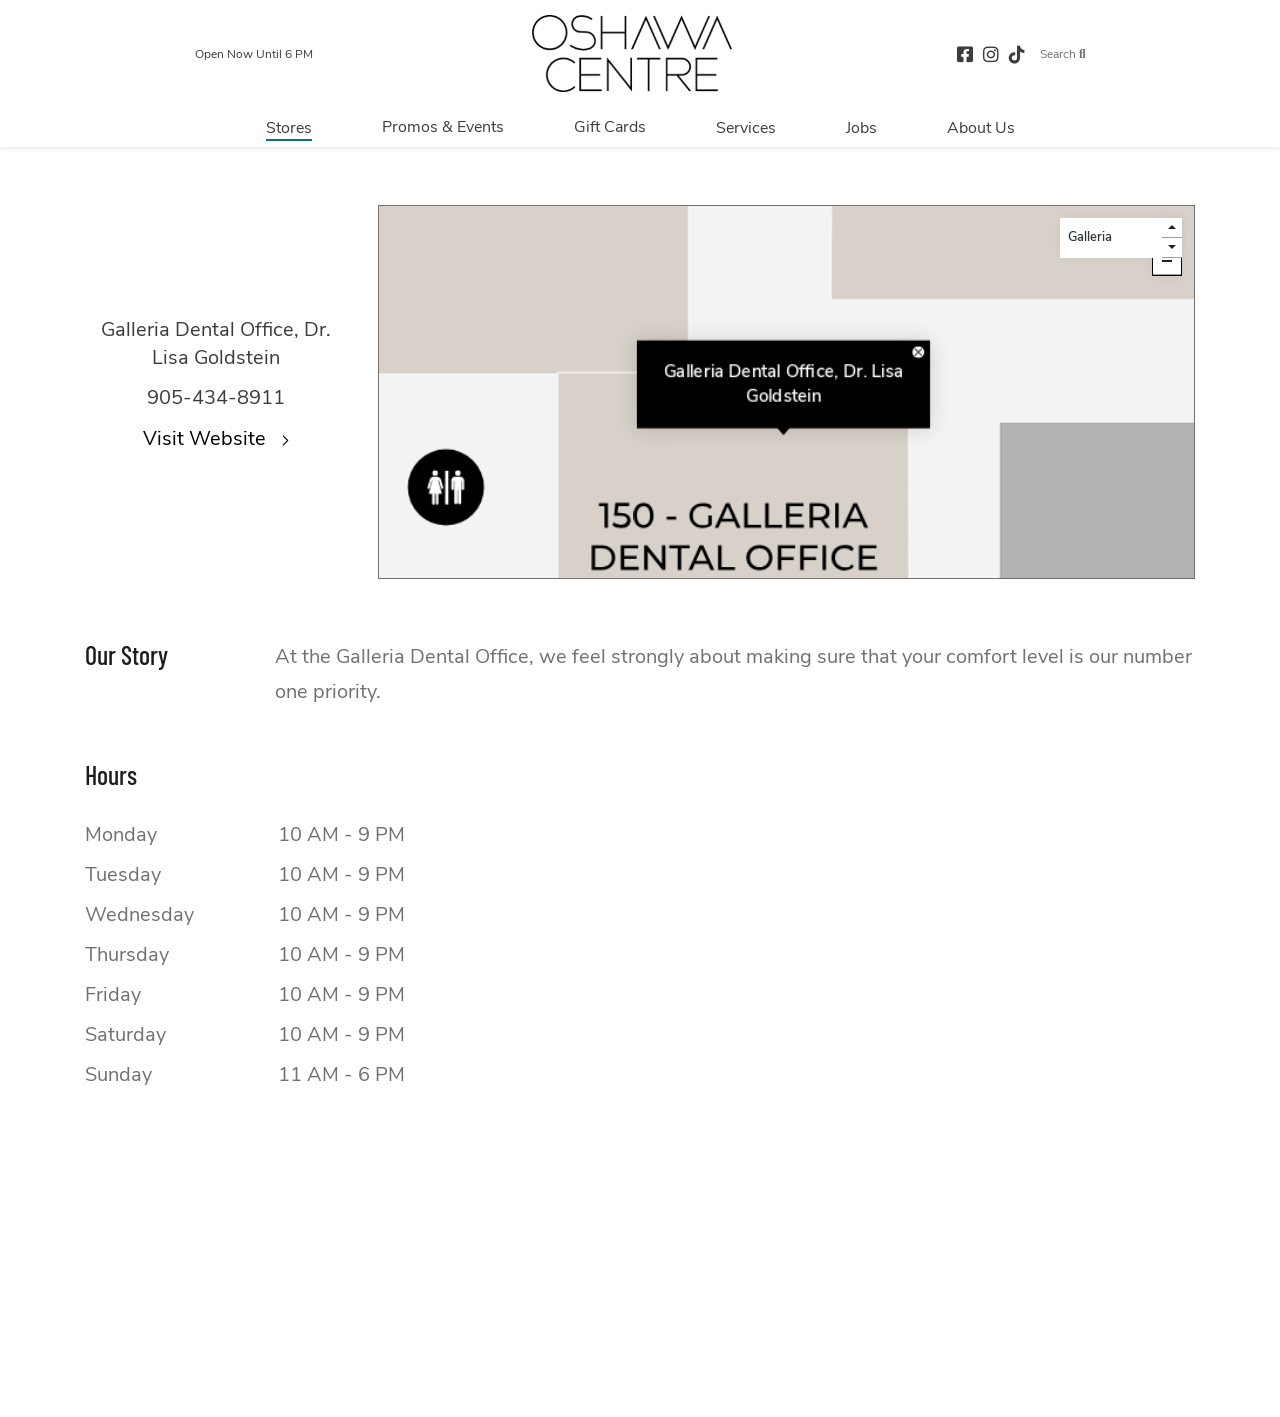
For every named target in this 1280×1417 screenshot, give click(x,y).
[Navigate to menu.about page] (981, 127)
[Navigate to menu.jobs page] (861, 127)
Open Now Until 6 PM (254, 54)
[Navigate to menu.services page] (746, 127)
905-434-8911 (216, 397)
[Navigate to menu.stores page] (289, 127)
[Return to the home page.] (632, 53)
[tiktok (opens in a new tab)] (1017, 53)
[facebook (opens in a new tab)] (965, 53)
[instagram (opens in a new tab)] (991, 53)
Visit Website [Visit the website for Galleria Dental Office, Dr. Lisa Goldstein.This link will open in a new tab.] (216, 438)
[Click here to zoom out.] (1167, 261)
